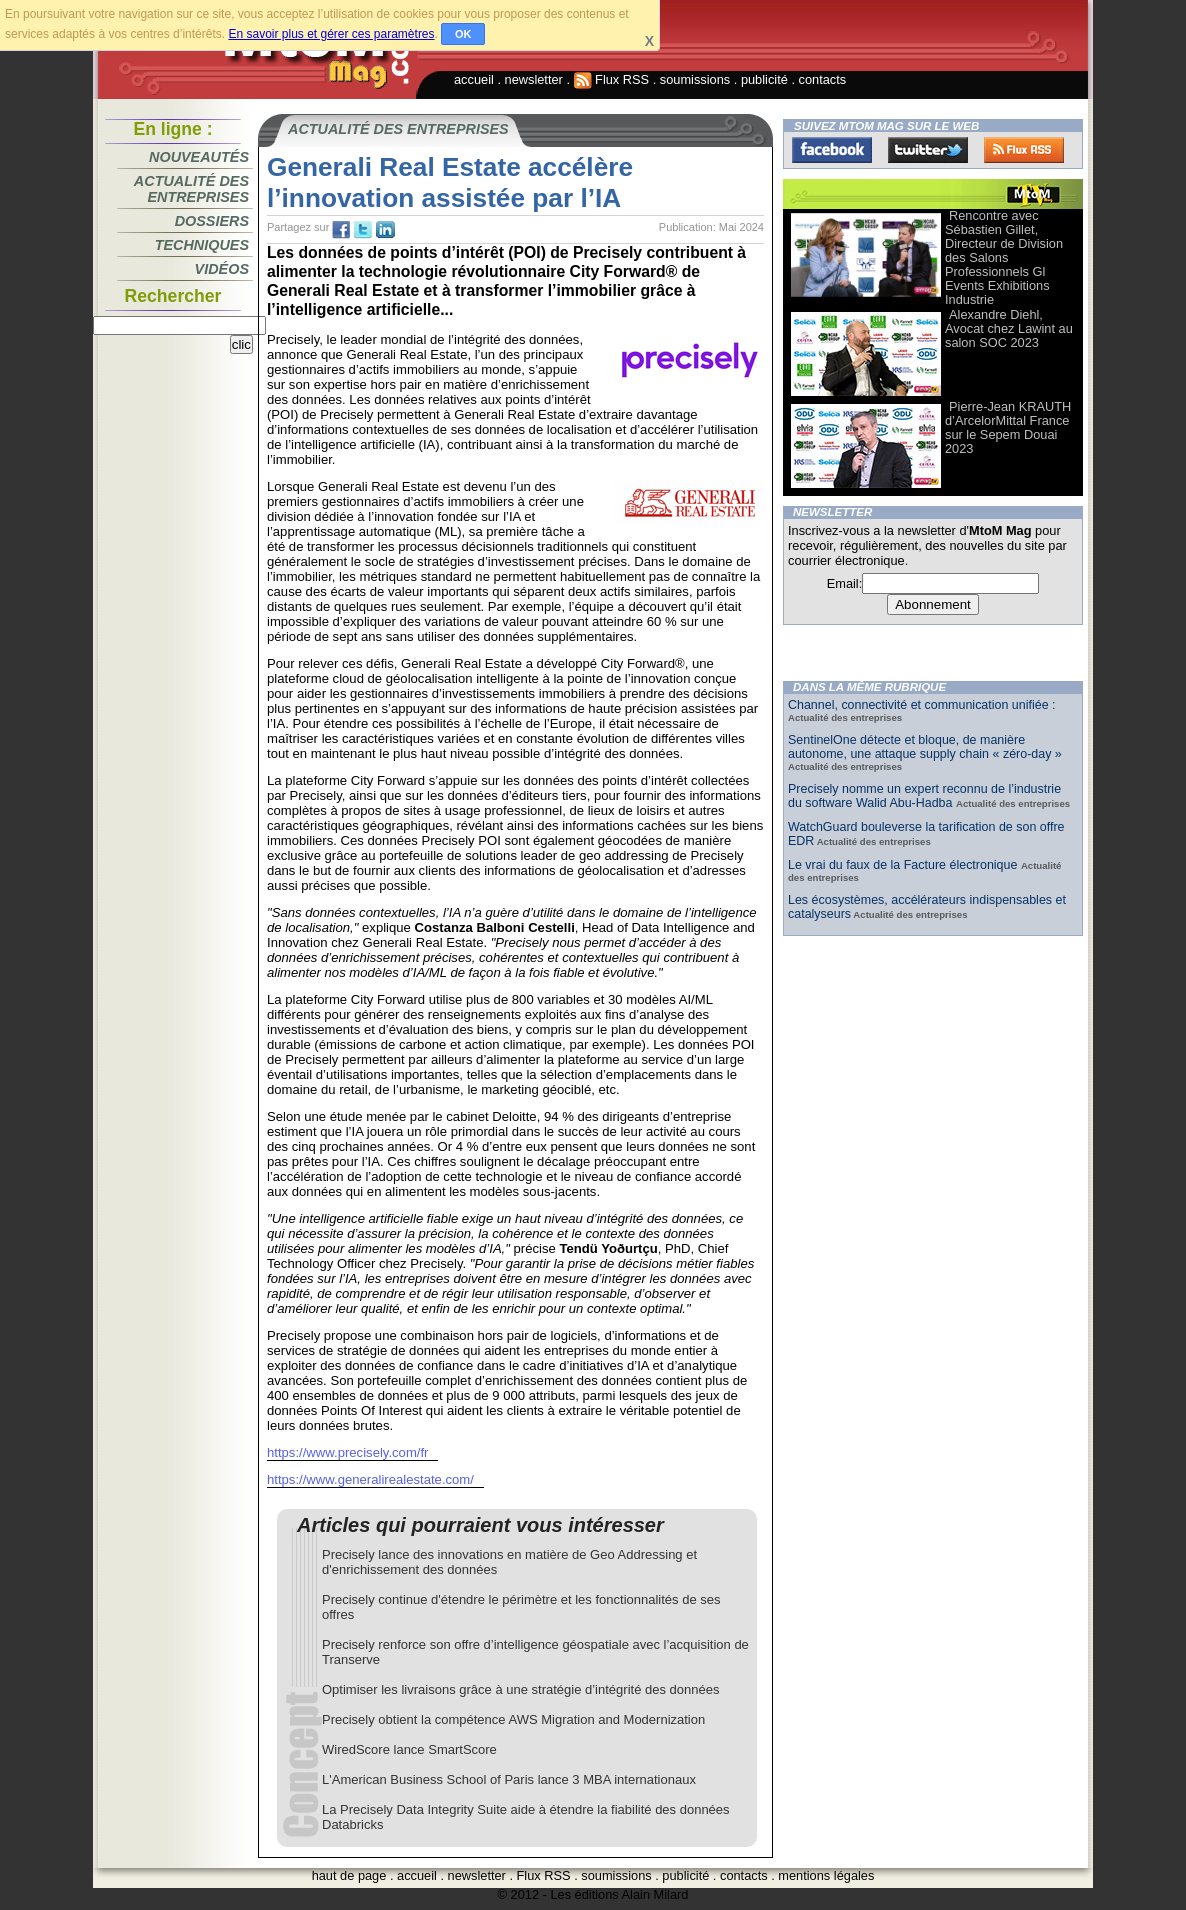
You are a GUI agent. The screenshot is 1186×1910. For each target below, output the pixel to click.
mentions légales (826, 1875)
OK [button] (463, 34)
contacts (823, 79)
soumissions (695, 79)
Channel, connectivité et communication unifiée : (922, 705)
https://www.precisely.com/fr (347, 1452)
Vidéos (222, 269)
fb (341, 230)
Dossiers (212, 221)
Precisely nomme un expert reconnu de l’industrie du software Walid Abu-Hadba (924, 796)
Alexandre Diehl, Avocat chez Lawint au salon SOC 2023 (1009, 328)
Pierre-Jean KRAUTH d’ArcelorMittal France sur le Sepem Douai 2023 (1008, 427)
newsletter (534, 79)
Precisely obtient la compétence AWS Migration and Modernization (513, 1719)
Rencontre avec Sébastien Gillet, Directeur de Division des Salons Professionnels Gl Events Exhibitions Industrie (1004, 257)
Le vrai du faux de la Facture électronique (904, 865)
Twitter (928, 150)
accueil (474, 79)
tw (363, 230)
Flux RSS (612, 79)
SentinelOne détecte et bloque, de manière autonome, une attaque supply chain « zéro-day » (925, 747)
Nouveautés (199, 157)
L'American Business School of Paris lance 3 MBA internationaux (509, 1779)
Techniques (202, 245)
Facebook (832, 150)
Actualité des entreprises (191, 189)
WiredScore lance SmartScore (409, 1749)
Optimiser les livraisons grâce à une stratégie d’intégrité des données (520, 1689)
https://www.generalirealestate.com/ (370, 1479)
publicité (764, 79)
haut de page (349, 1875)
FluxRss (1024, 150)
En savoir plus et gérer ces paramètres (331, 34)
